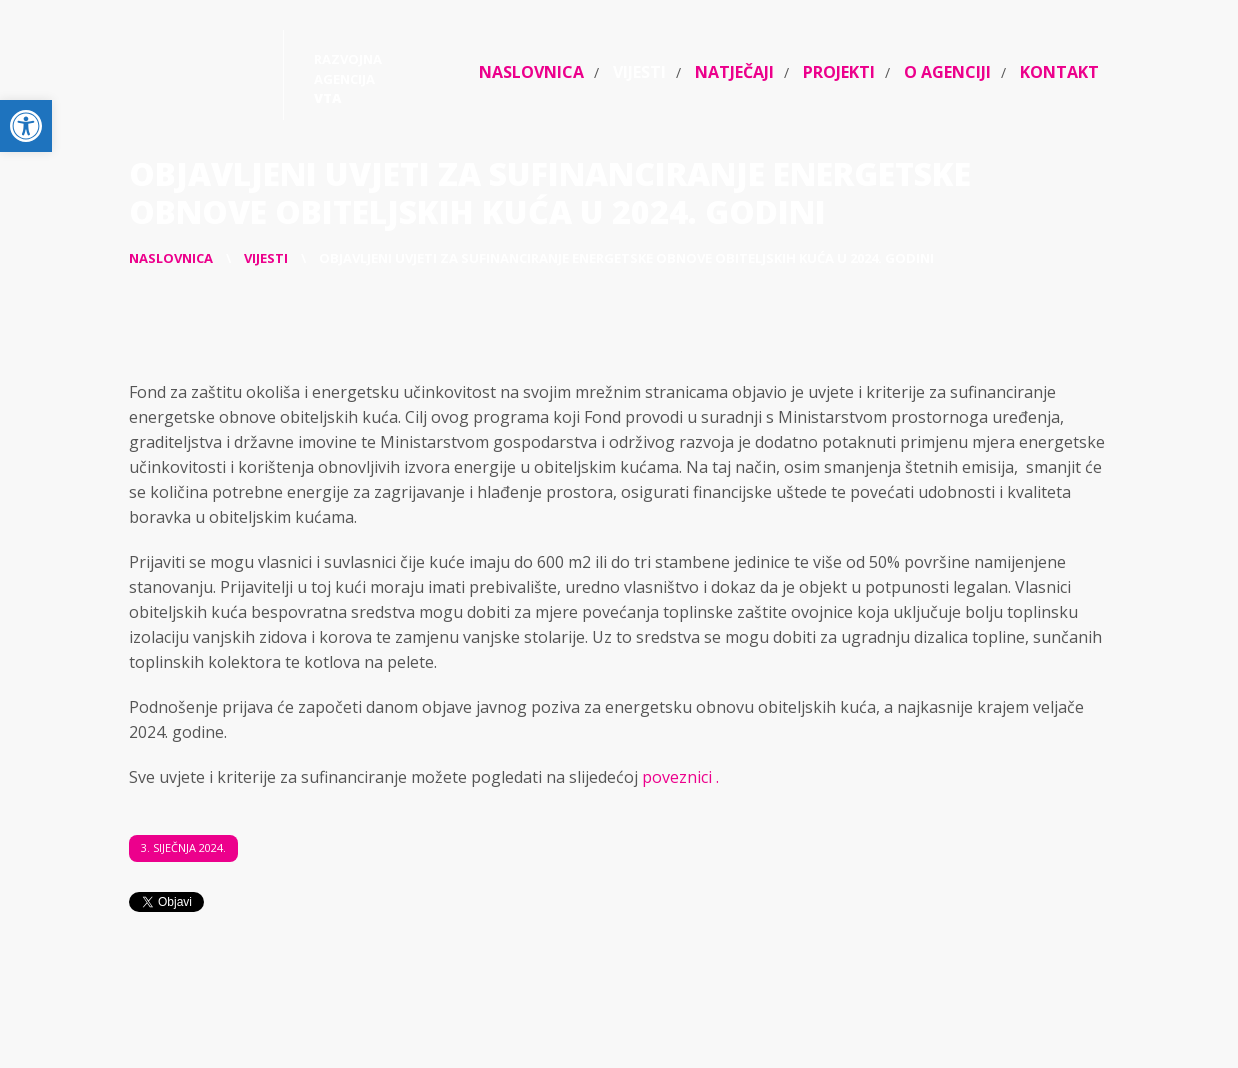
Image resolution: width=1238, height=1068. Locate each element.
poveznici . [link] (680, 777)
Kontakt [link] (1059, 72)
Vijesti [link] (639, 72)
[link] (26, 126)
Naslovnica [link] (531, 72)
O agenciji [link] (947, 72)
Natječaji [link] (734, 72)
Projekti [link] (839, 72)
